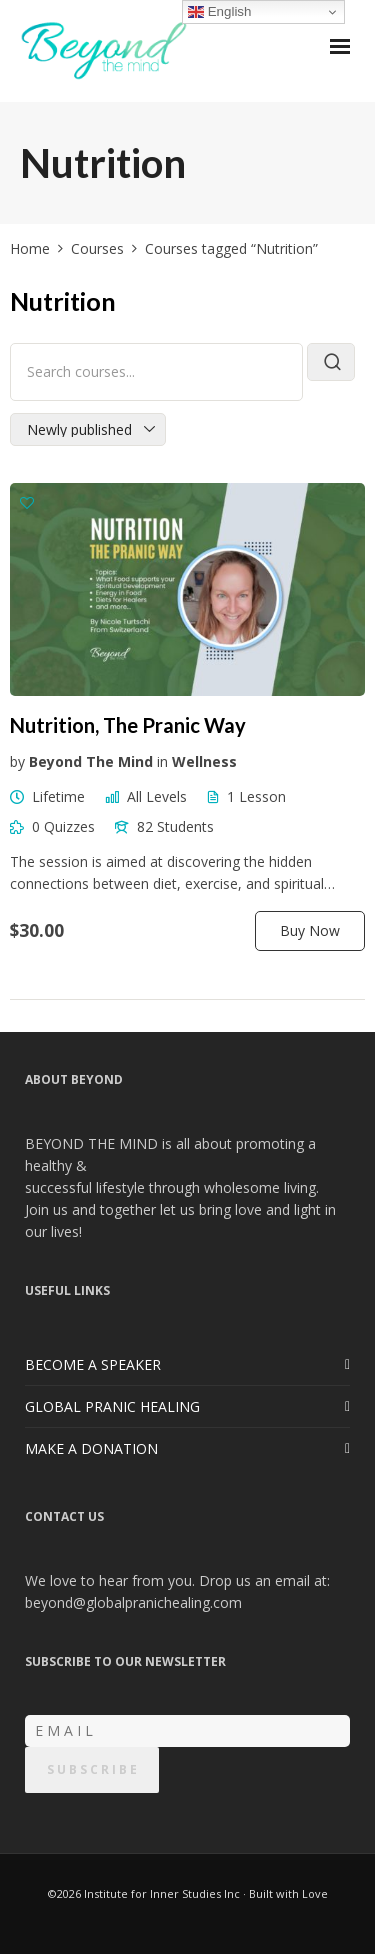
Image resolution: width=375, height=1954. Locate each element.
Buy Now (310, 930)
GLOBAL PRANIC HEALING (112, 1406)
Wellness (204, 761)
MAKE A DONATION (91, 1448)
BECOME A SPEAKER (93, 1364)
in (162, 761)
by (17, 761)
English (219, 12)
